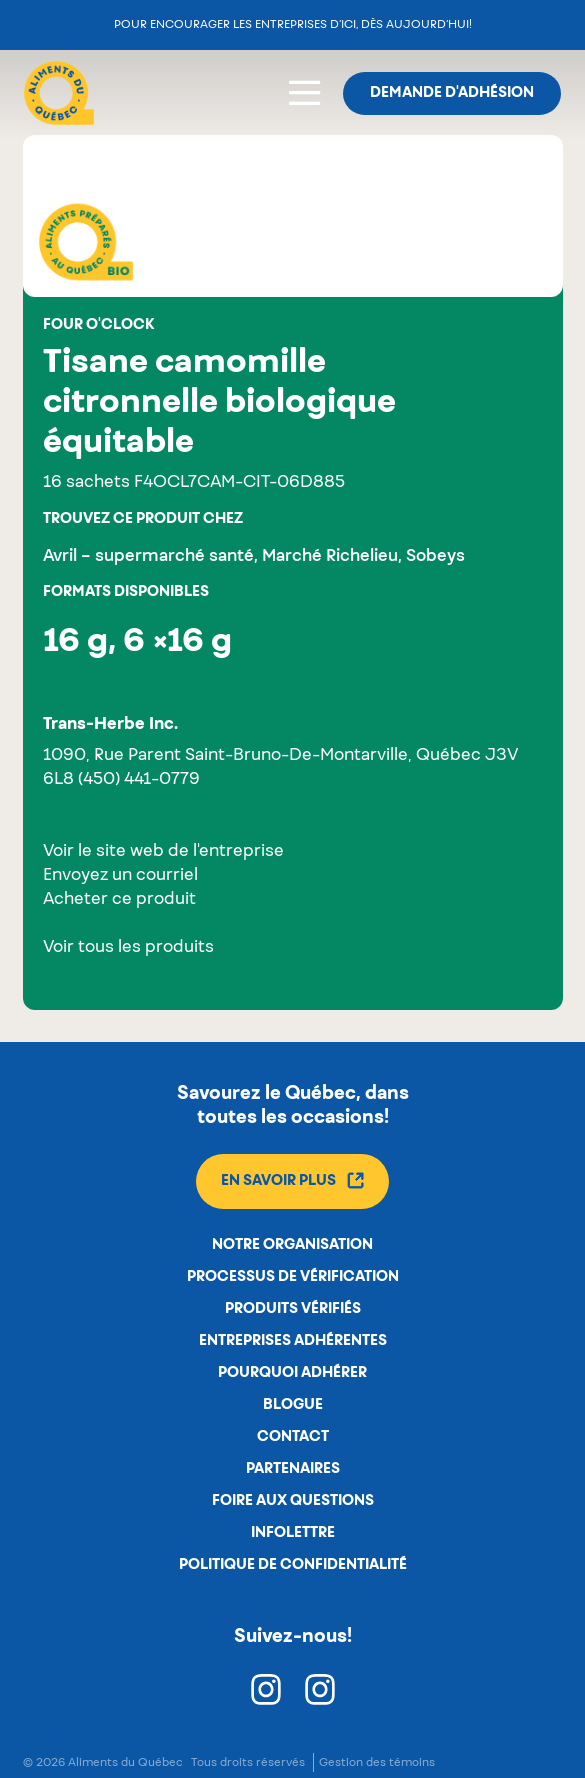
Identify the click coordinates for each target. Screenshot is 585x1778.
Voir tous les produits (128, 948)
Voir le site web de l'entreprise (163, 852)
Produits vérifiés (293, 1309)
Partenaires (293, 1469)
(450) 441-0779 (139, 780)
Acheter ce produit (119, 900)
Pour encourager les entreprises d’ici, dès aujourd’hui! (293, 24)
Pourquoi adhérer (292, 1373)
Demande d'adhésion (452, 93)
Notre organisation (292, 1245)
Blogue (293, 1405)
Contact (293, 1437)
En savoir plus (292, 1180)
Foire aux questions (293, 1501)
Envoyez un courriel (120, 876)
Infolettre (293, 1533)
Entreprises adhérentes (293, 1341)
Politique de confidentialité (293, 1565)
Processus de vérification (293, 1277)
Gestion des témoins (377, 1762)
